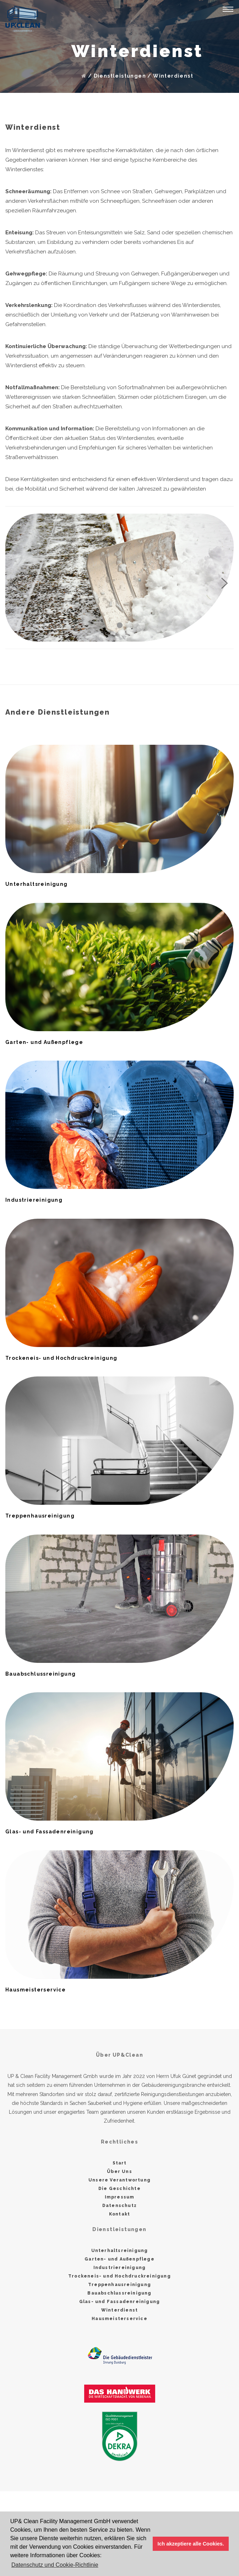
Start (120, 2163)
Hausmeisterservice (119, 2318)
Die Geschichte (119, 2188)
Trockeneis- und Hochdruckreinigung (119, 2276)
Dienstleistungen (120, 76)
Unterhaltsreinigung (119, 2250)
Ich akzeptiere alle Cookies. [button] (191, 2544)
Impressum (120, 2197)
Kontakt (119, 2214)
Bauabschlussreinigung (119, 2293)
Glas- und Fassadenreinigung (119, 2301)
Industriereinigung (119, 2267)
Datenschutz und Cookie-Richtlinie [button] (54, 2565)
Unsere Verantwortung (119, 2180)
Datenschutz (119, 2205)
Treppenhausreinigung (119, 2284)
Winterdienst (173, 76)
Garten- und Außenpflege (119, 2259)
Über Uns (119, 2171)
